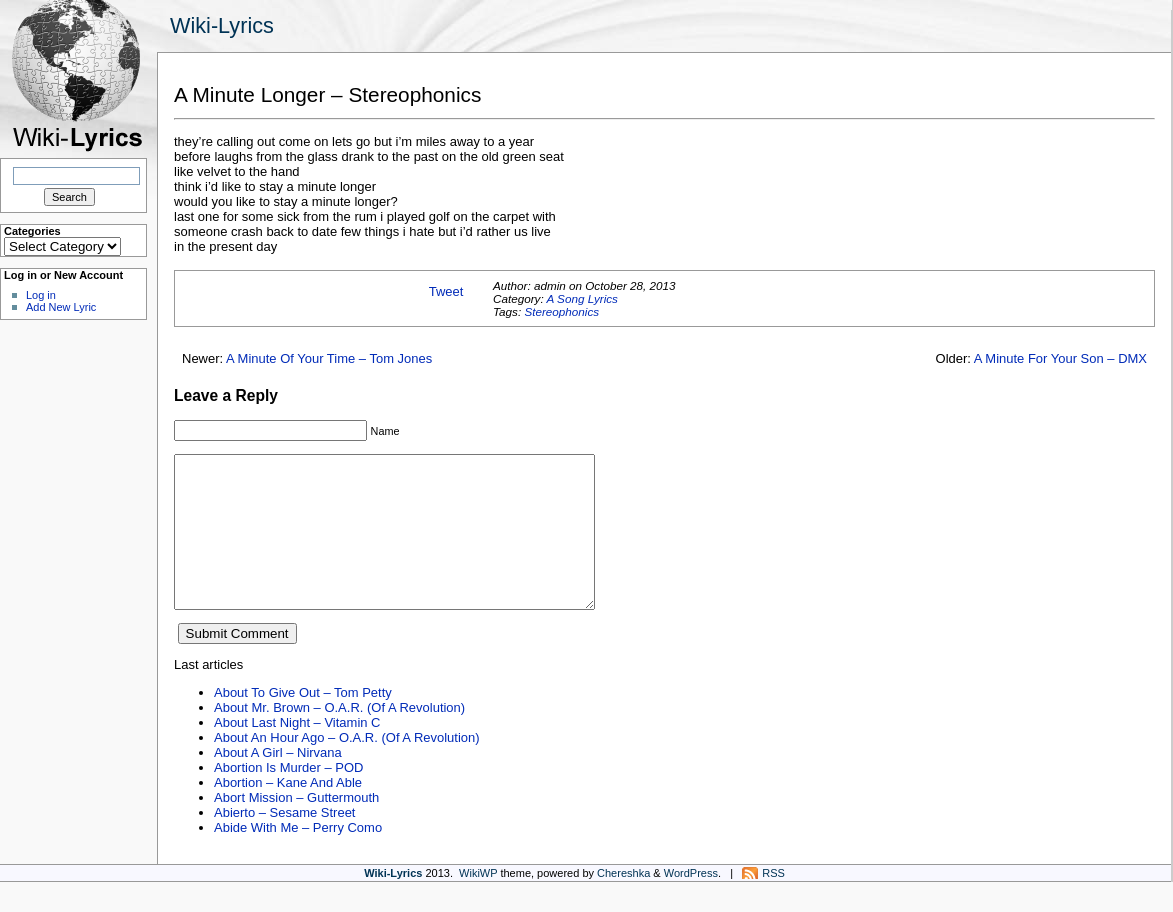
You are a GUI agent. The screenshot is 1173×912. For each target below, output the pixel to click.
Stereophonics (561, 311)
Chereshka (623, 903)
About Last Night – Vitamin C (297, 752)
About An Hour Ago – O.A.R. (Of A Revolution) (347, 767)
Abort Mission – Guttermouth (296, 827)
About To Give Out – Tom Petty (303, 722)
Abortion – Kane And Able (288, 812)
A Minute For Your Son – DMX (1060, 358)
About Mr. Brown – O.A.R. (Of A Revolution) (339, 737)
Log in (41, 295)
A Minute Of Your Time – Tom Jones (329, 358)
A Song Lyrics (581, 298)
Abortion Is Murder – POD (288, 797)
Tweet (446, 291)
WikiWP (478, 903)
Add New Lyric (61, 307)
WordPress (691, 903)
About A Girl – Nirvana (278, 782)
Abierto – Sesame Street (284, 842)
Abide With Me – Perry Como (298, 857)
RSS (773, 903)
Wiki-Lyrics (222, 25)
